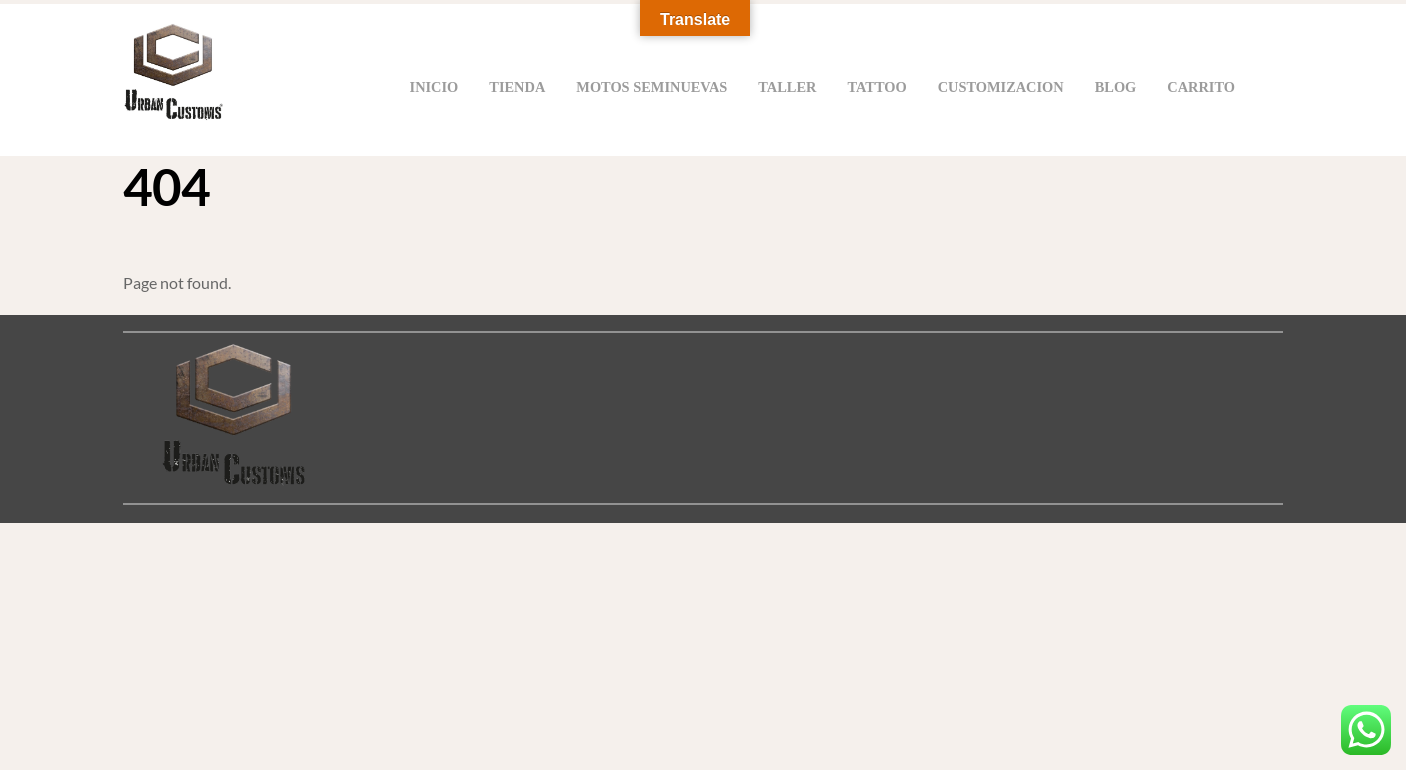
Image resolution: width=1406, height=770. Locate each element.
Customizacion (1001, 87)
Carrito (1201, 87)
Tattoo (876, 87)
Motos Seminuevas (651, 87)
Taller (787, 87)
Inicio (434, 87)
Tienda (517, 87)
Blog (1116, 87)
